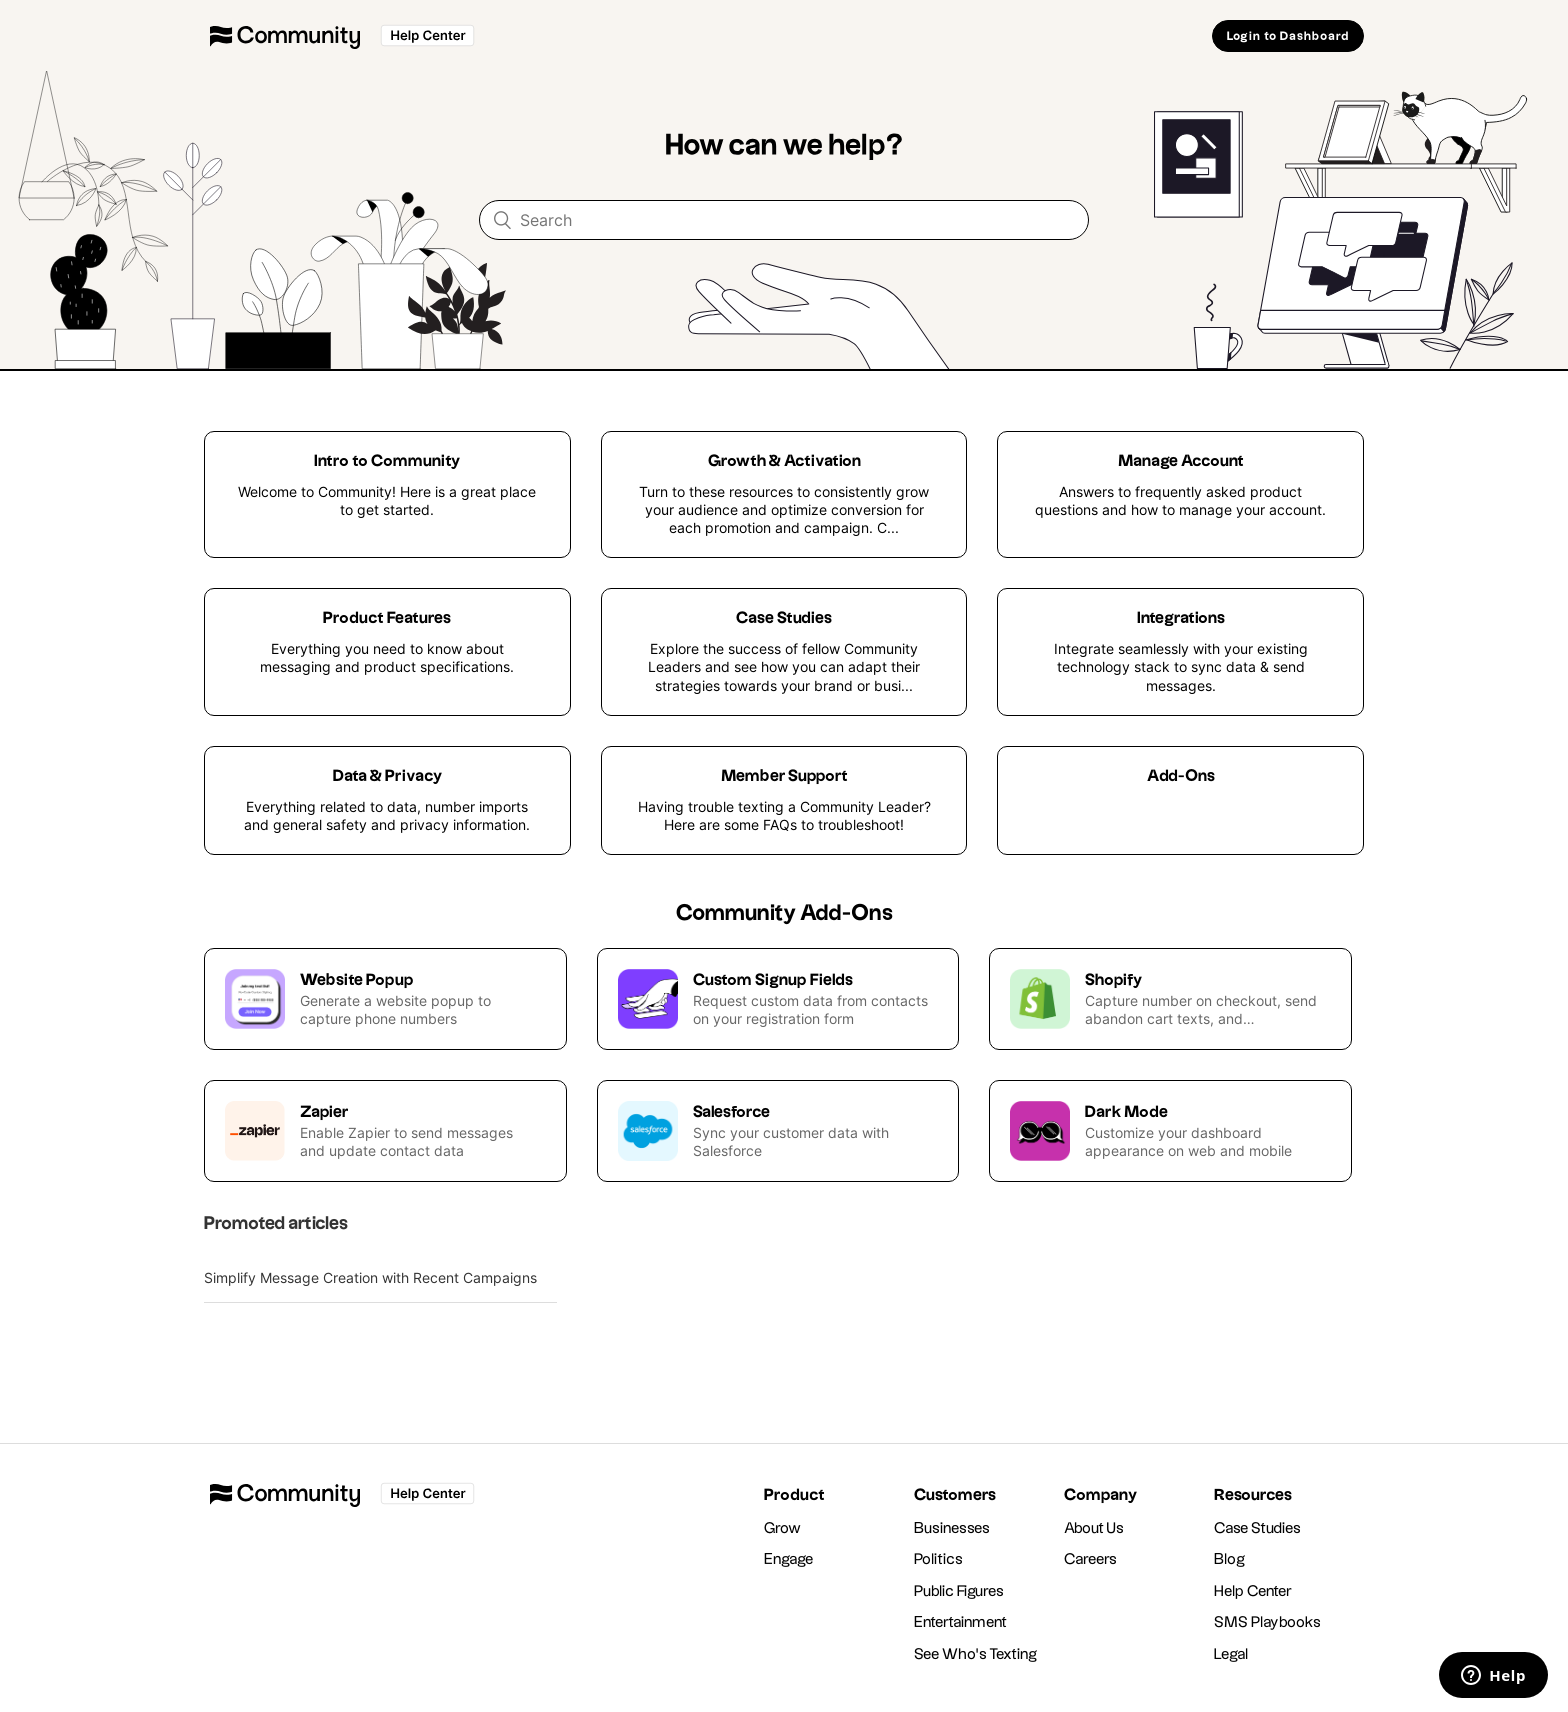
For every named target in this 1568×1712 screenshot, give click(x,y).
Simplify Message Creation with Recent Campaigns (370, 1277)
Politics (938, 1559)
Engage (788, 1559)
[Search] (784, 220)
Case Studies (1257, 1528)
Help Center (1253, 1591)
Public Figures (959, 1591)
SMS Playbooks (1267, 1622)
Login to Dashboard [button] (1288, 36)
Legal (1231, 1654)
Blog (1229, 1559)
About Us (1094, 1528)
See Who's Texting (975, 1654)
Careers (1090, 1559)
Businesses (952, 1528)
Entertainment (960, 1622)
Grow (782, 1528)
